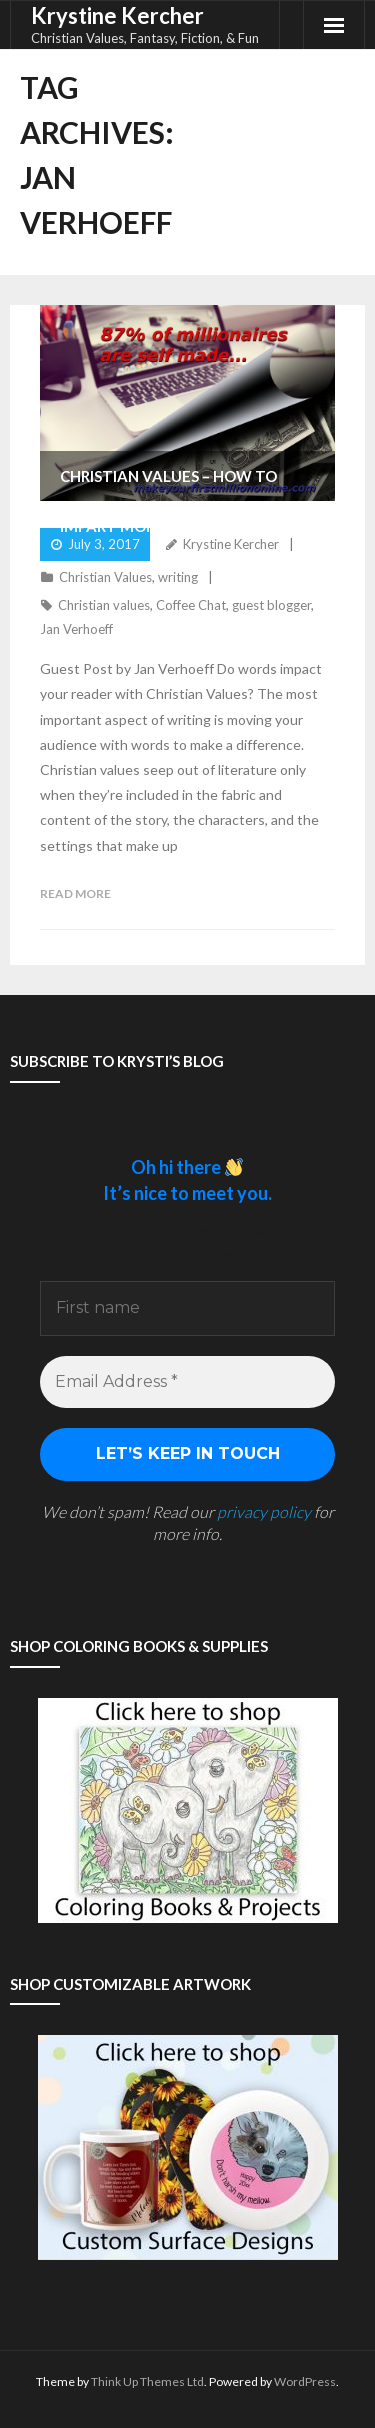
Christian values (104, 605)
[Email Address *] (187, 1382)
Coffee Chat (191, 605)
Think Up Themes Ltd (147, 2381)
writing (178, 577)
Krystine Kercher (231, 544)
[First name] (187, 1308)
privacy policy (264, 1511)
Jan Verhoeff (76, 629)
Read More (75, 893)
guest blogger (271, 605)
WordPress (305, 2381)
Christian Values (105, 577)
